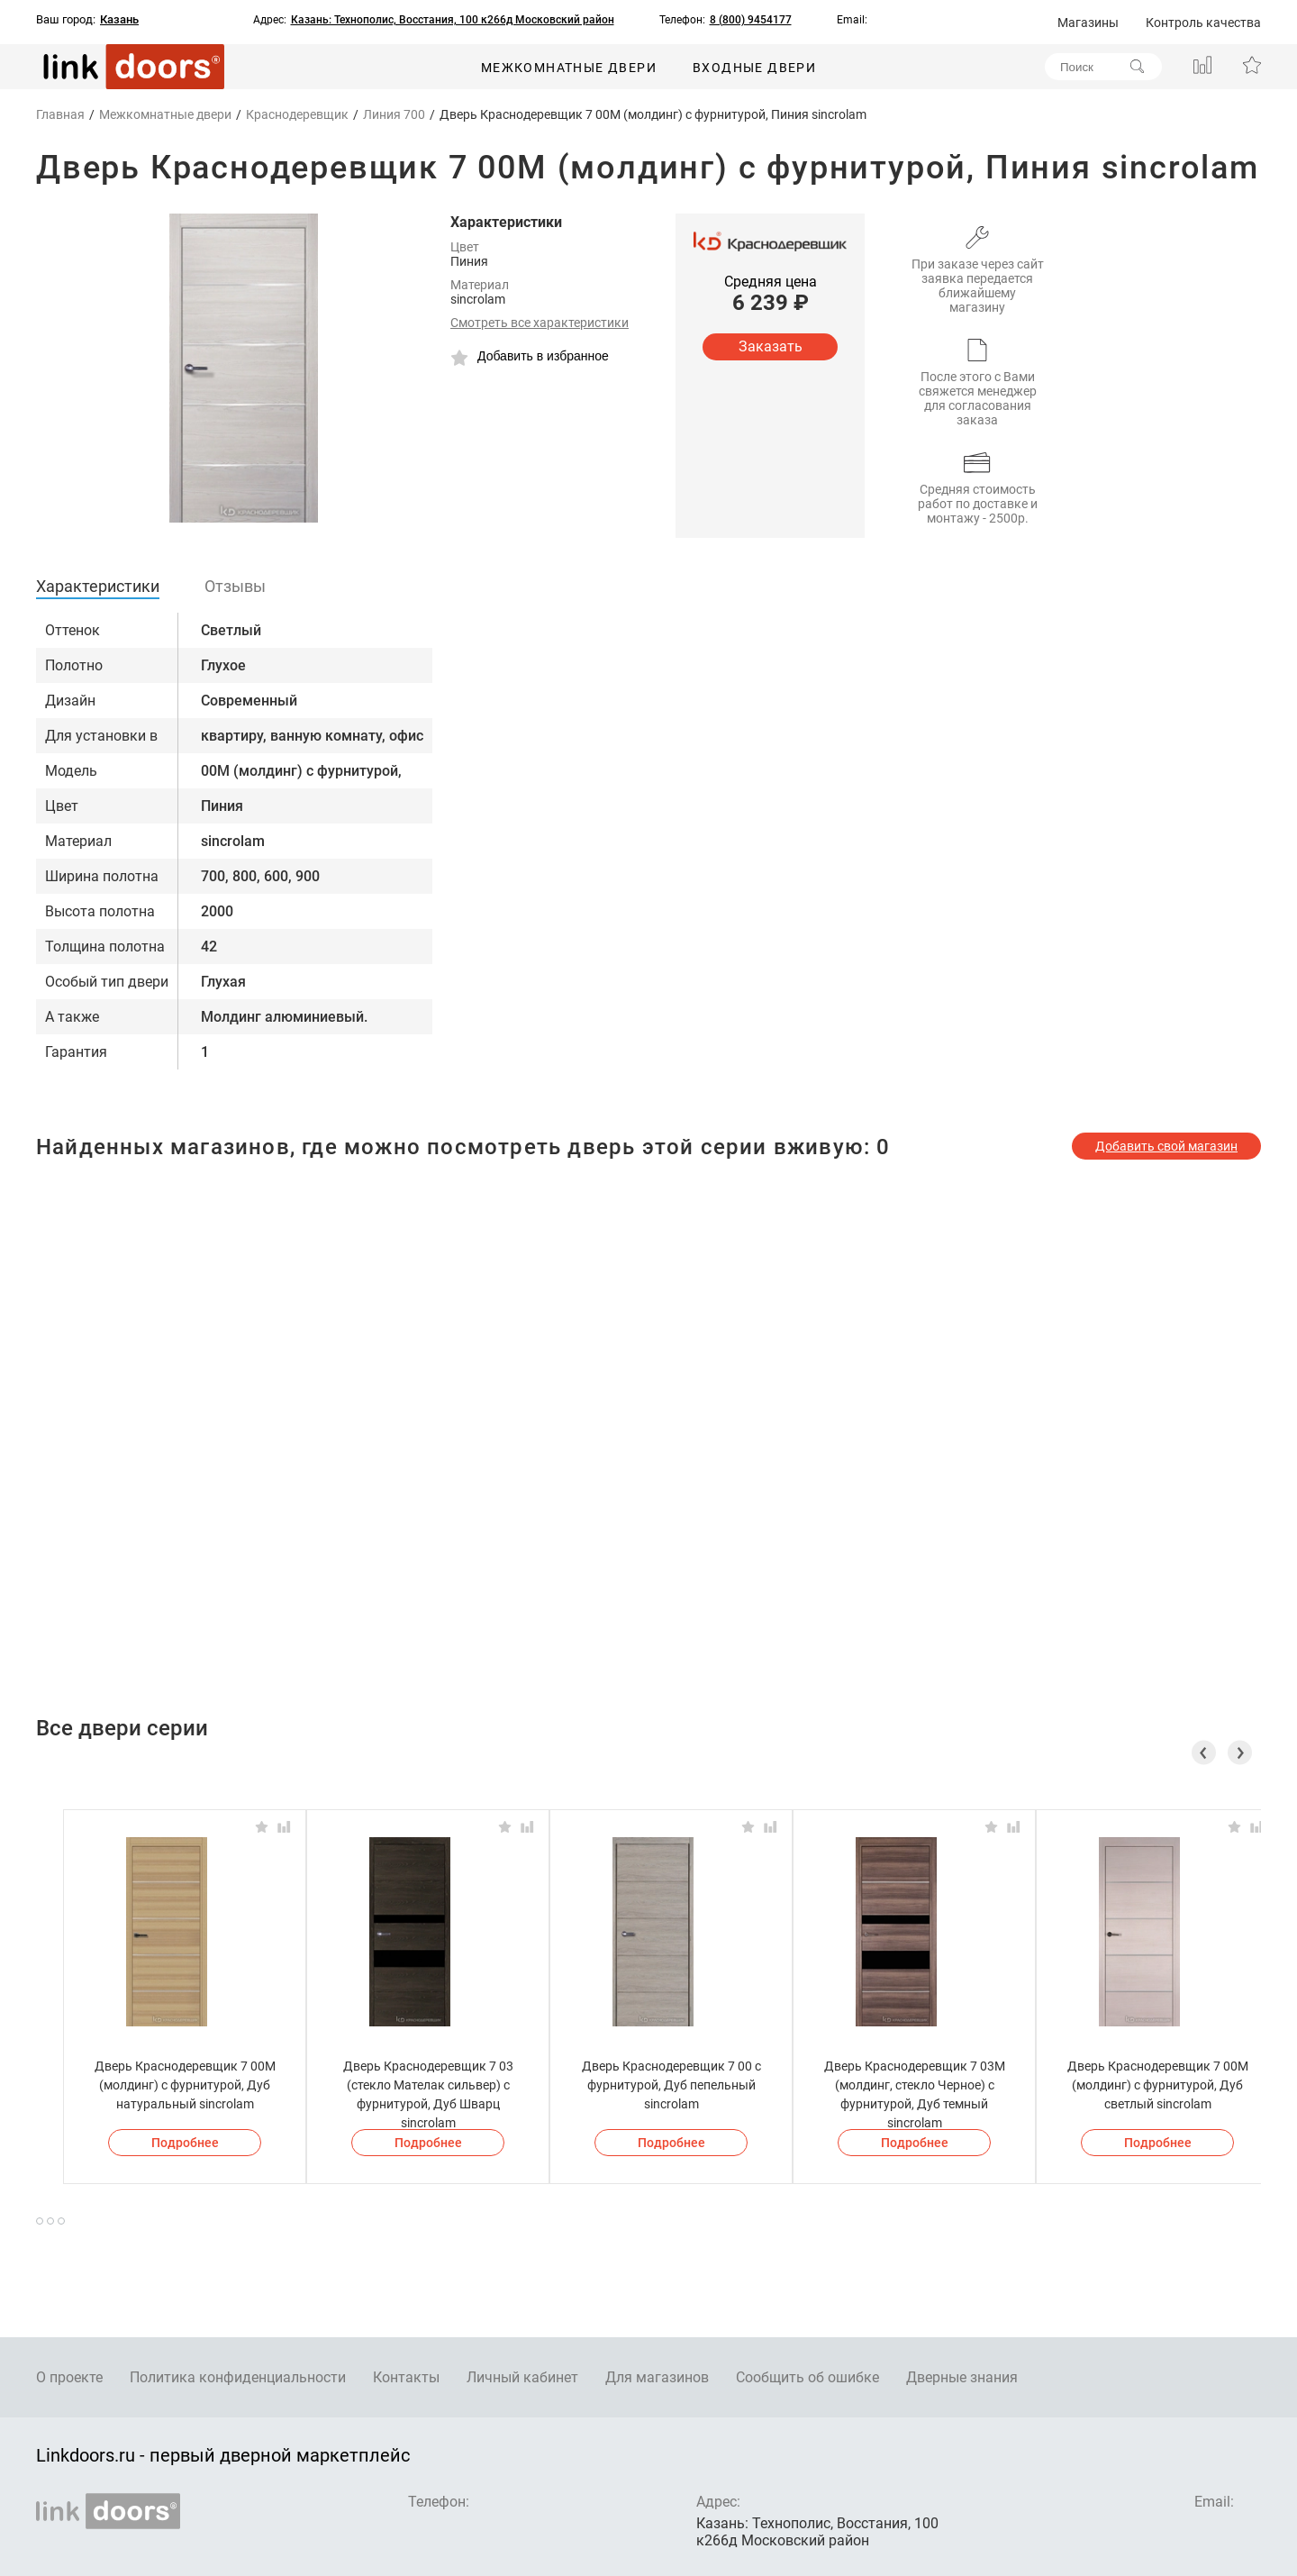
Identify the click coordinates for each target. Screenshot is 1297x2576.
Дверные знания (962, 2377)
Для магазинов (657, 2377)
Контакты (406, 2377)
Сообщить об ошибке (807, 2377)
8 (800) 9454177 (751, 20)
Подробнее (185, 2142)
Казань (119, 20)
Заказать (771, 346)
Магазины (1088, 22)
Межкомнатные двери (569, 67)
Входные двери (754, 67)
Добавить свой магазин (1166, 1146)
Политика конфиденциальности (238, 2377)
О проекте (69, 2377)
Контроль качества (1203, 22)
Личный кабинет (522, 2377)
